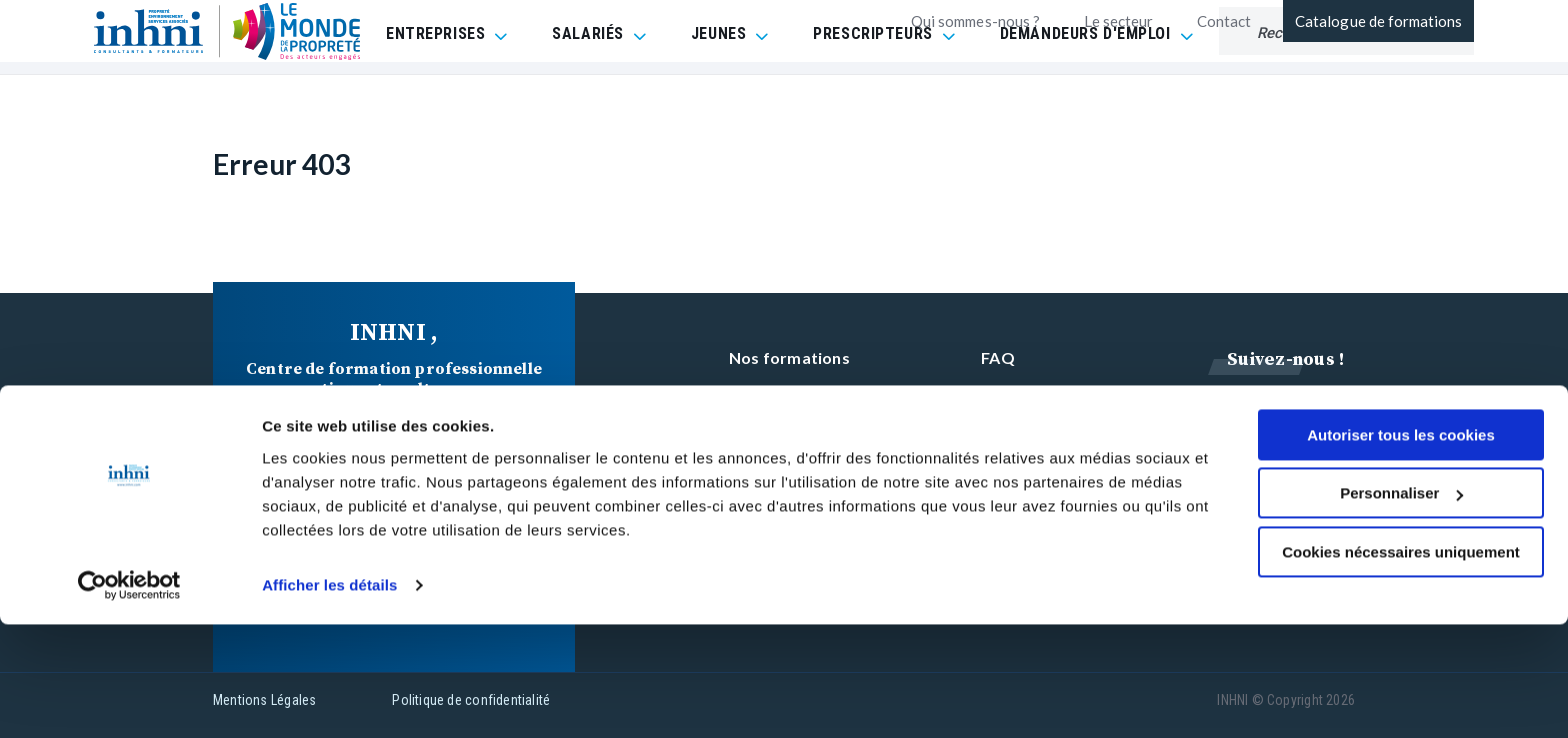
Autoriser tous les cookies (1401, 548)
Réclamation (1029, 433)
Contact (1224, 21)
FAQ (998, 357)
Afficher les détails (329, 698)
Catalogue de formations (1378, 21)
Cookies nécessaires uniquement (1401, 665)
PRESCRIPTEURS (872, 84)
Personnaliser (1401, 606)
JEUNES (718, 84)
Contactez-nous (790, 395)
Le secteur (1118, 21)
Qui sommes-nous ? (975, 21)
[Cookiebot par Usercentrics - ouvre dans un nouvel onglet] (129, 699)
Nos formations (789, 357)
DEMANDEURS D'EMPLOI (1085, 84)
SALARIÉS (588, 84)
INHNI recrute (782, 433)
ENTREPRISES (435, 84)
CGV (998, 395)
